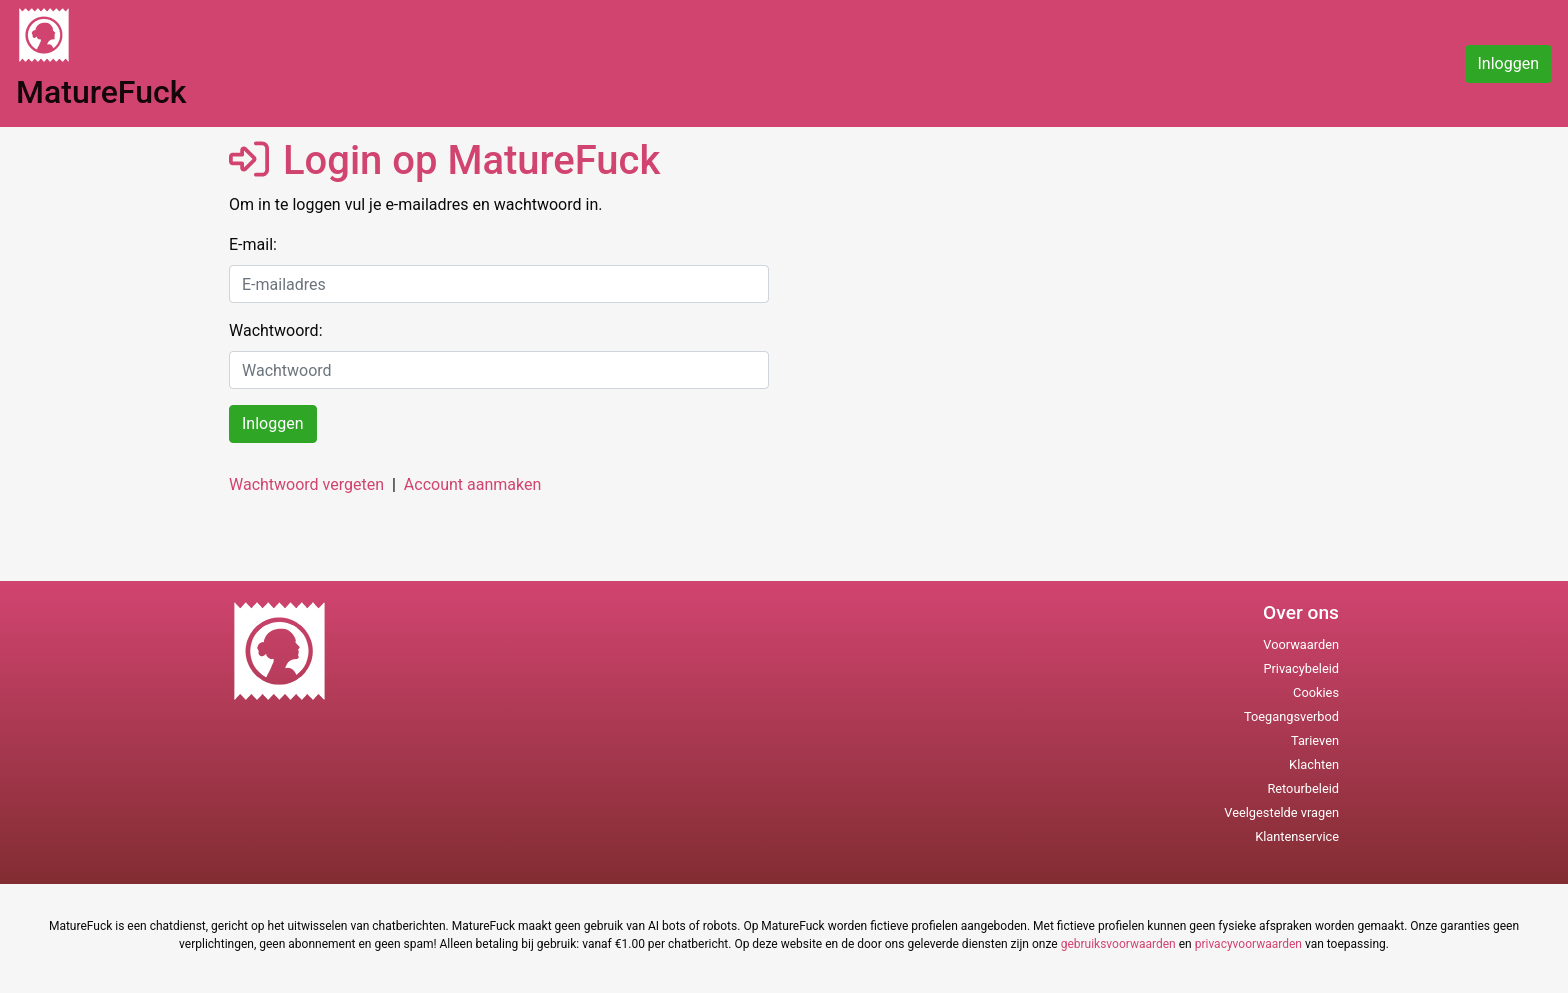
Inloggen (1509, 63)
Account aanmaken (472, 484)
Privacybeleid (1301, 668)
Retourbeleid (1303, 788)
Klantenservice (1297, 836)
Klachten (1314, 764)
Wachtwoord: (276, 330)
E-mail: (253, 244)
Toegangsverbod (1291, 716)
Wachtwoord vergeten (306, 484)
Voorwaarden (1301, 644)
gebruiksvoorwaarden (1118, 944)
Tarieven (1315, 740)
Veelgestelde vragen (1281, 812)
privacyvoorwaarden (1248, 944)
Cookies (1316, 692)
